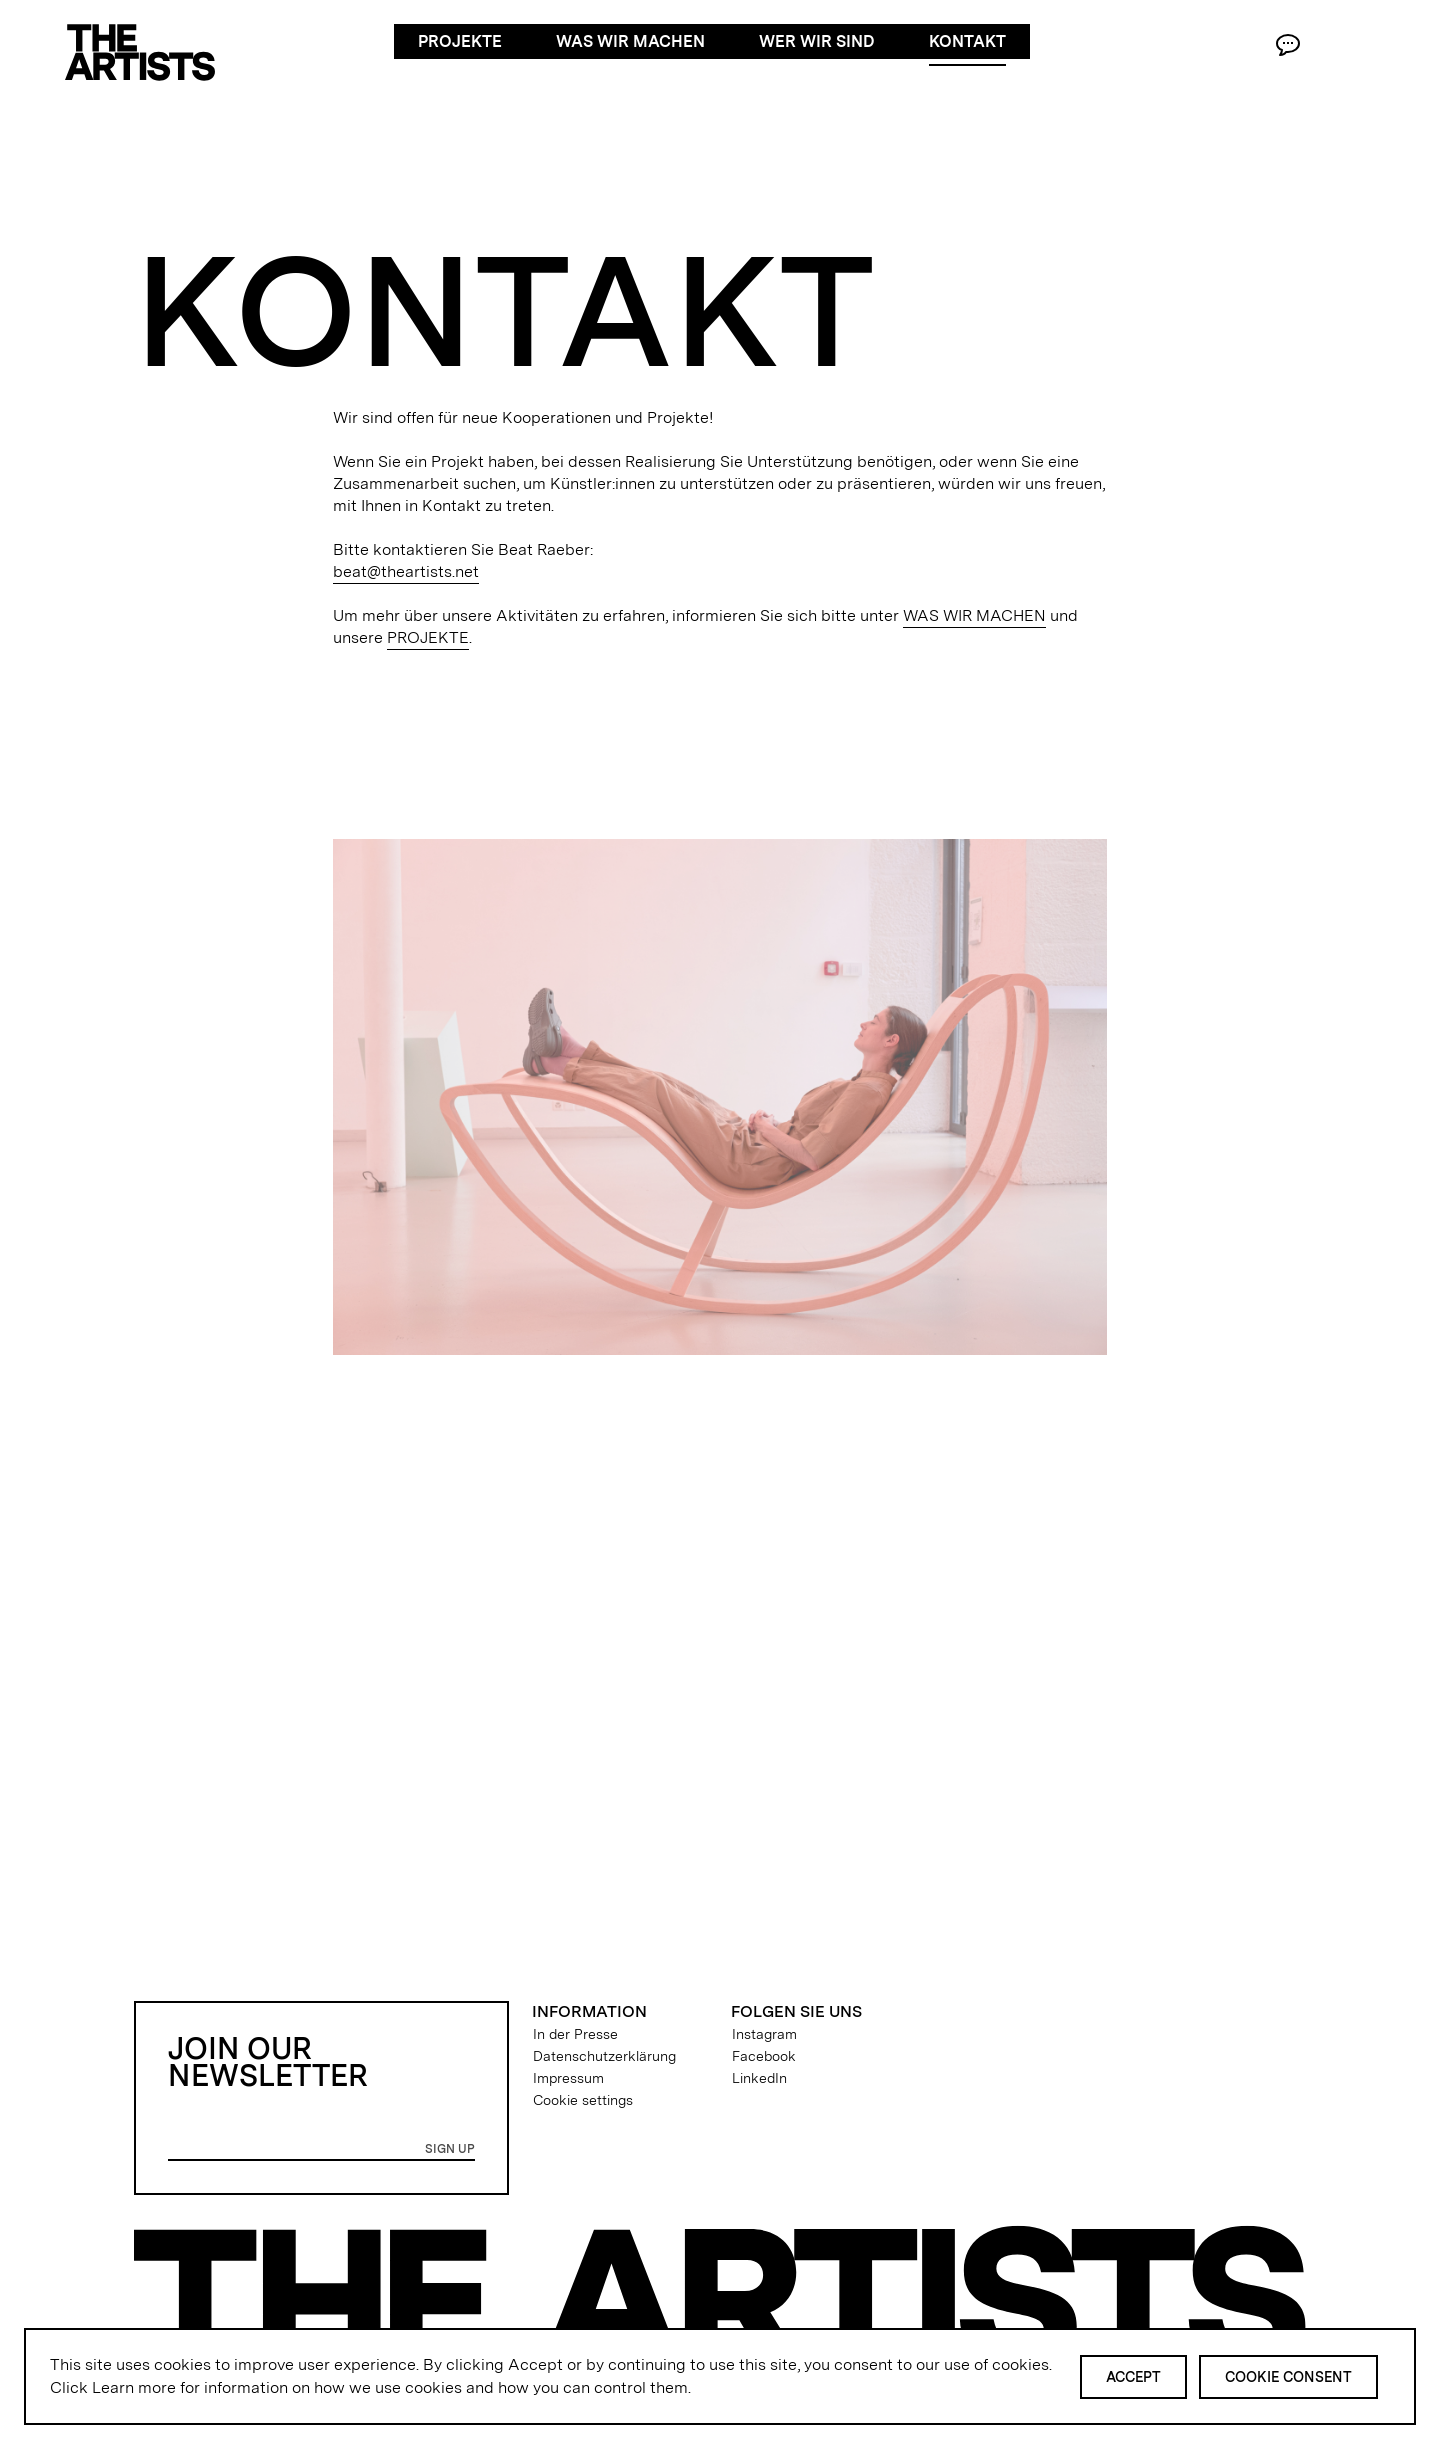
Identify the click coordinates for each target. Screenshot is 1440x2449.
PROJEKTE (428, 637)
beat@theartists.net (406, 571)
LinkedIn (759, 2078)
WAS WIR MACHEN (974, 615)
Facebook (764, 2056)
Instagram (764, 2034)
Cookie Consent (1288, 2377)
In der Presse (575, 2034)
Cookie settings (583, 2100)
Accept (1133, 2377)
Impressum (568, 2078)
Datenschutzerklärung (604, 2056)
